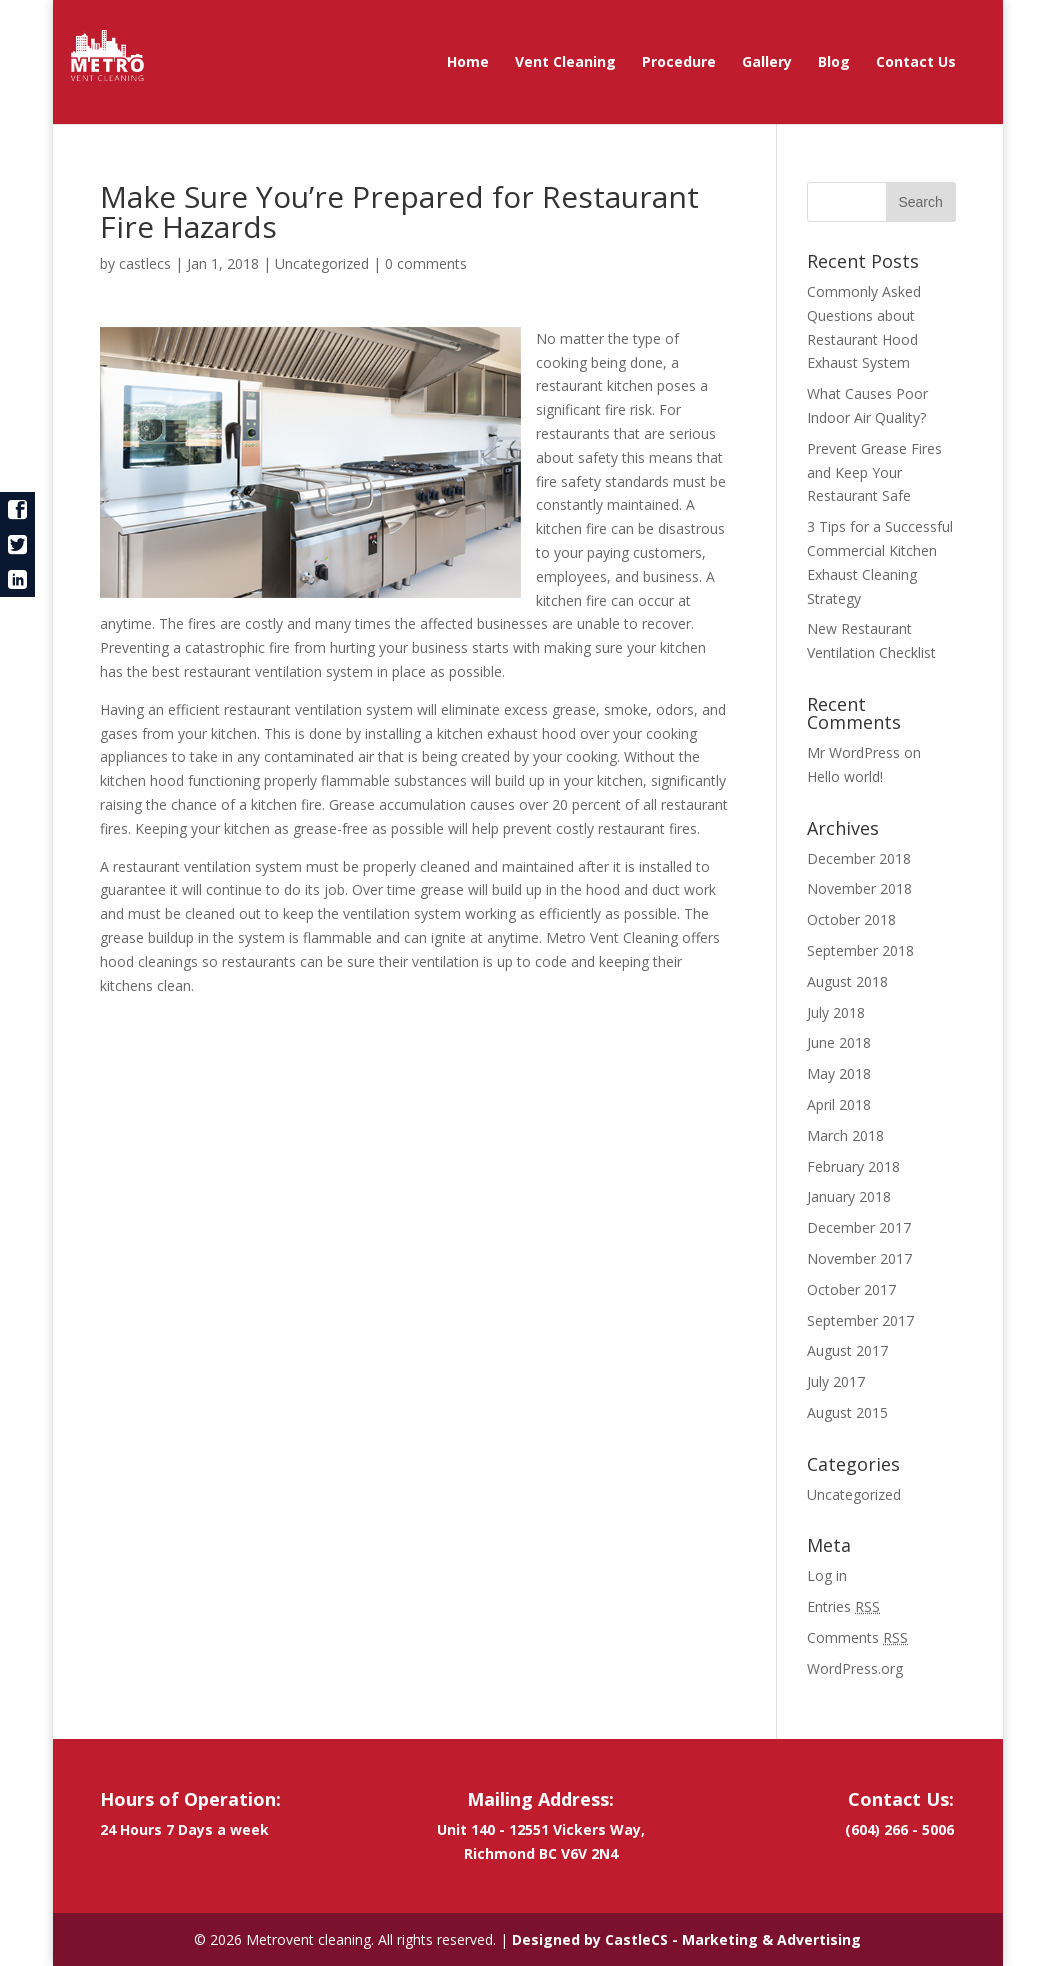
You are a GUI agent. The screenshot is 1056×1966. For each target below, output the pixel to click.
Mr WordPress (853, 752)
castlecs (145, 263)
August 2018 (847, 981)
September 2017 (860, 1320)
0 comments (426, 263)
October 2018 (851, 919)
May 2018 (839, 1073)
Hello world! (845, 776)
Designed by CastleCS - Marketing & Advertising (686, 1939)
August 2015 (847, 1412)
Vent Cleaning (565, 63)
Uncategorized (322, 263)
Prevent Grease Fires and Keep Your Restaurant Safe (874, 472)
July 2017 (836, 1381)
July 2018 (836, 1012)
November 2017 (859, 1258)
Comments (857, 1637)
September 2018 (860, 950)
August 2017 (847, 1350)
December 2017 (859, 1227)
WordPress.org (855, 1668)
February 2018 (853, 1166)
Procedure (679, 63)
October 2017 (851, 1289)
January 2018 (849, 1196)
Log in (827, 1575)
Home (468, 63)
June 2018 (839, 1042)
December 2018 (859, 858)
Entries (843, 1606)
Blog (834, 63)
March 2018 (845, 1135)
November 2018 (859, 888)
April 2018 (839, 1104)
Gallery (767, 63)
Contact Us (916, 63)
